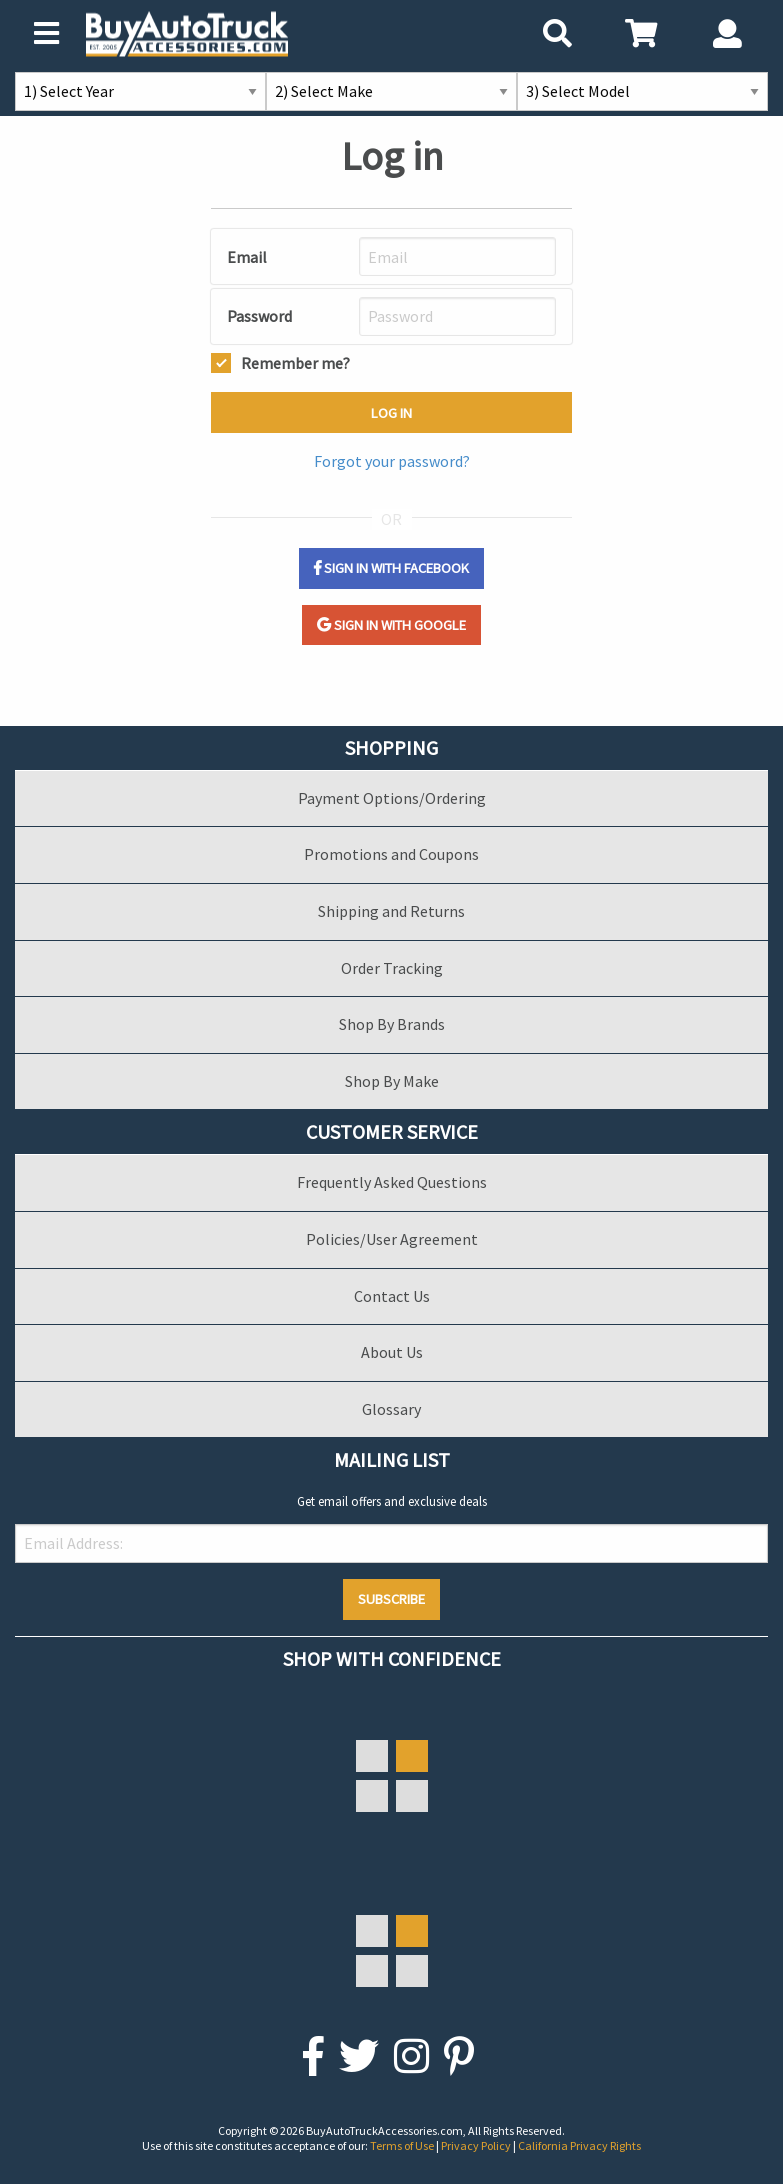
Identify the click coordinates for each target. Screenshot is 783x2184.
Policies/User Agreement (392, 1239)
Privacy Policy (477, 2145)
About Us (392, 1352)
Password (259, 316)
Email (247, 257)
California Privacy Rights (579, 2145)
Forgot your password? (392, 461)
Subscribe (391, 1599)
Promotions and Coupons (391, 854)
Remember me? (295, 361)
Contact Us (392, 1296)
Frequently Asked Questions (392, 1182)
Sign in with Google (391, 625)
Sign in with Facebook (391, 568)
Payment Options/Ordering (392, 798)
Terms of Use (403, 2145)
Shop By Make (392, 1081)
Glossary (391, 1409)
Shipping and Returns (391, 911)
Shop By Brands (392, 1024)
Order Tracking (392, 968)
